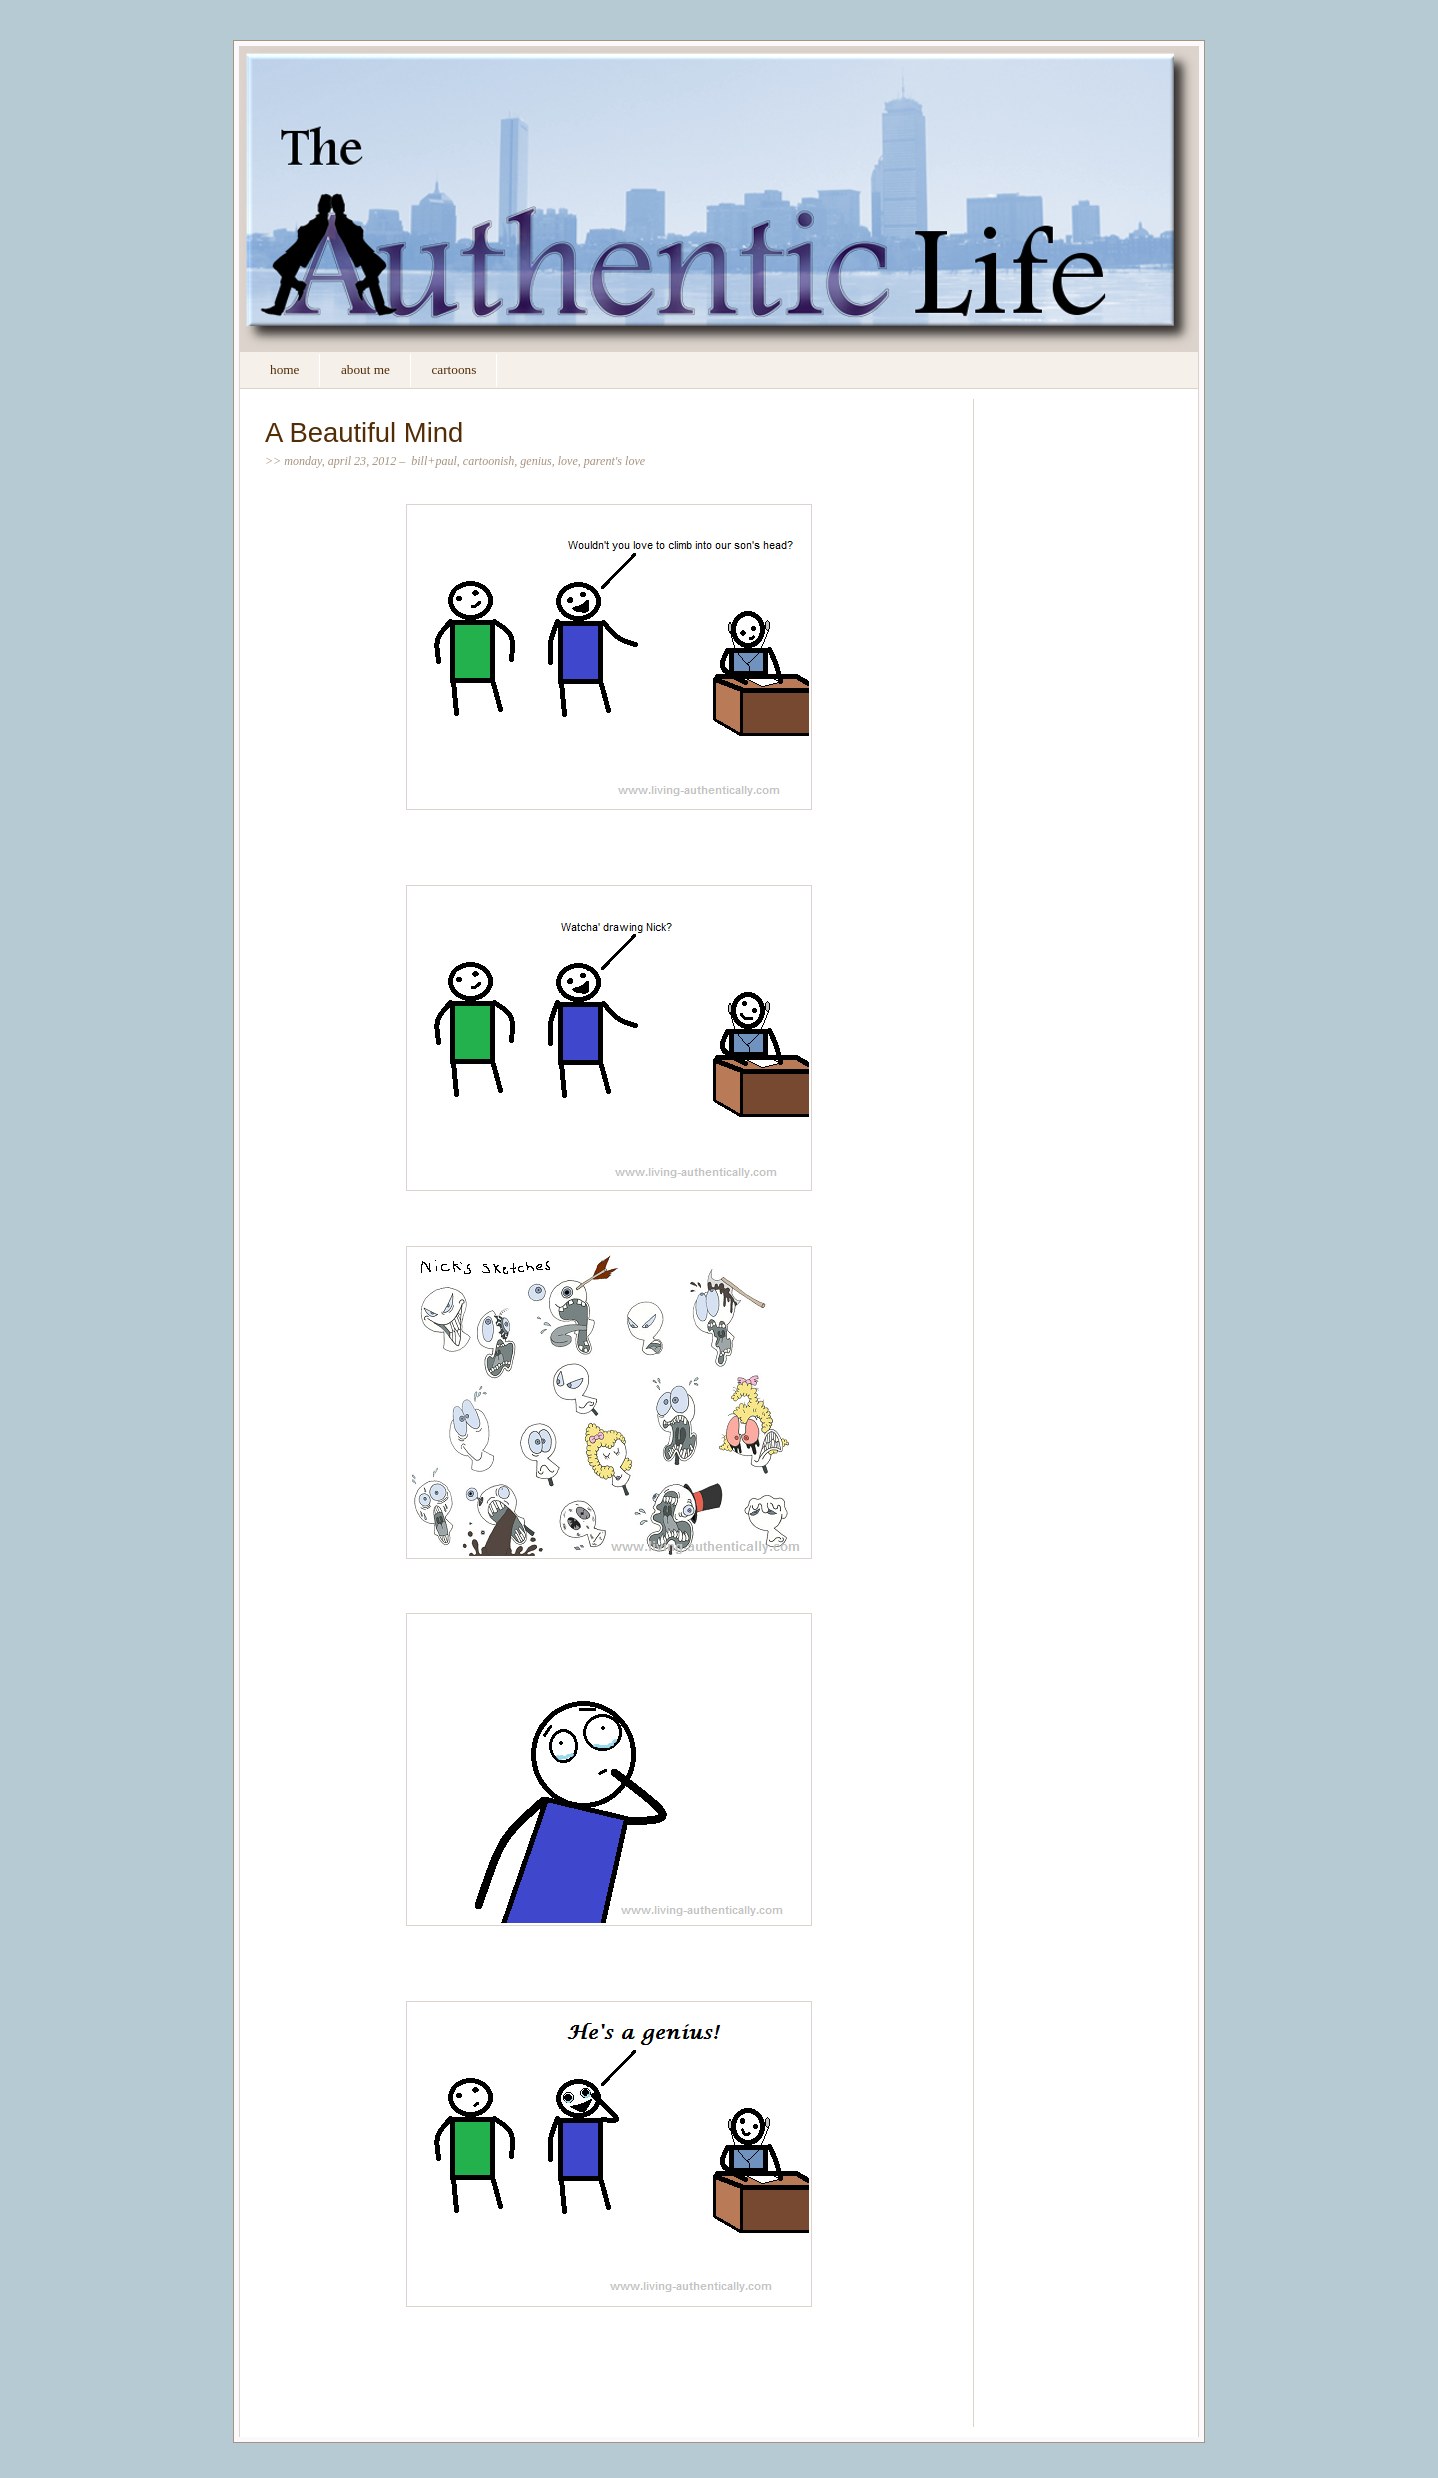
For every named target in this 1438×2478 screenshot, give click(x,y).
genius (535, 461)
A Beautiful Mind (364, 432)
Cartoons (453, 369)
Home (284, 369)
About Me (365, 369)
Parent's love (614, 461)
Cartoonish (488, 461)
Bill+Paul (434, 461)
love (568, 461)
